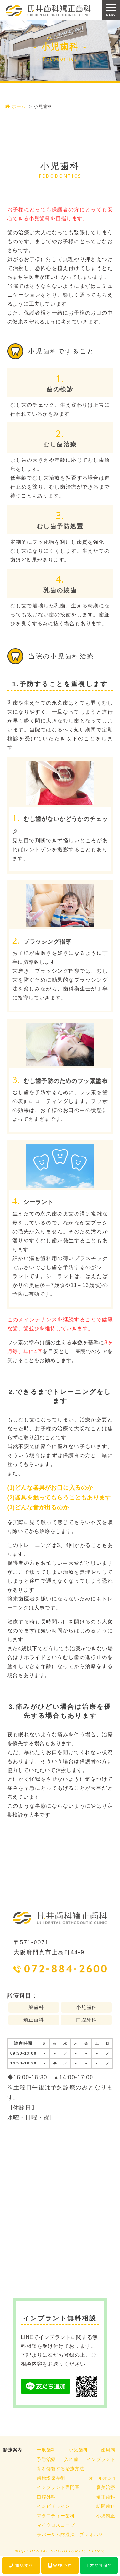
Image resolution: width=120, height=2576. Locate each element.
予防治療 (46, 2459)
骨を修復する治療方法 (60, 2468)
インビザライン (53, 2506)
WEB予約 (60, 2565)
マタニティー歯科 (56, 2515)
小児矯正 (105, 2515)
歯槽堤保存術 (51, 2478)
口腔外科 (46, 2497)
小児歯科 (78, 2449)
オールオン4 (102, 2478)
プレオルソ (91, 2534)
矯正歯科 (105, 2497)
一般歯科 (46, 2449)
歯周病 (108, 2449)
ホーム (15, 106)
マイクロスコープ (56, 2525)
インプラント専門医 (58, 2487)
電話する (21, 2565)
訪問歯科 (105, 2506)
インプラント (101, 2459)
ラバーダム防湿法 (56, 2534)
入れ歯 (71, 2459)
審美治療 (105, 2487)
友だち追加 (99, 2565)
